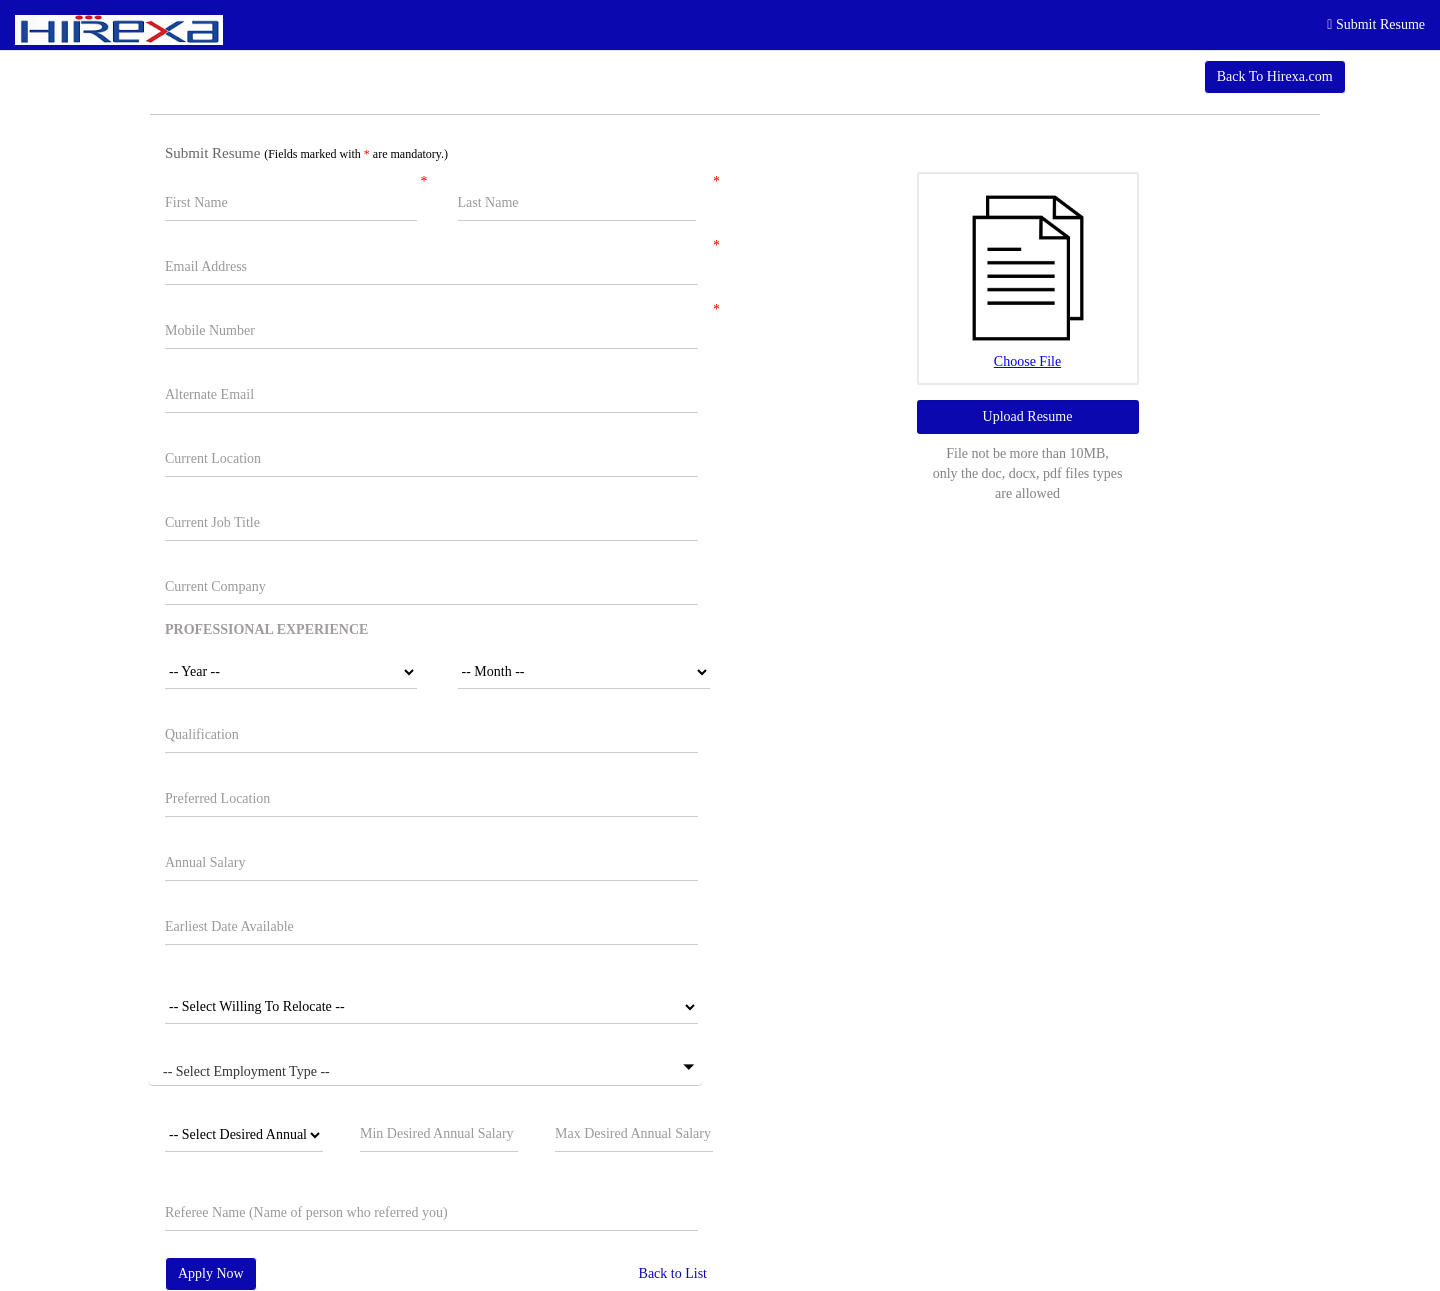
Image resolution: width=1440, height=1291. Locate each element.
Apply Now (211, 1273)
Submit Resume (1376, 24)
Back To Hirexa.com (1275, 76)
